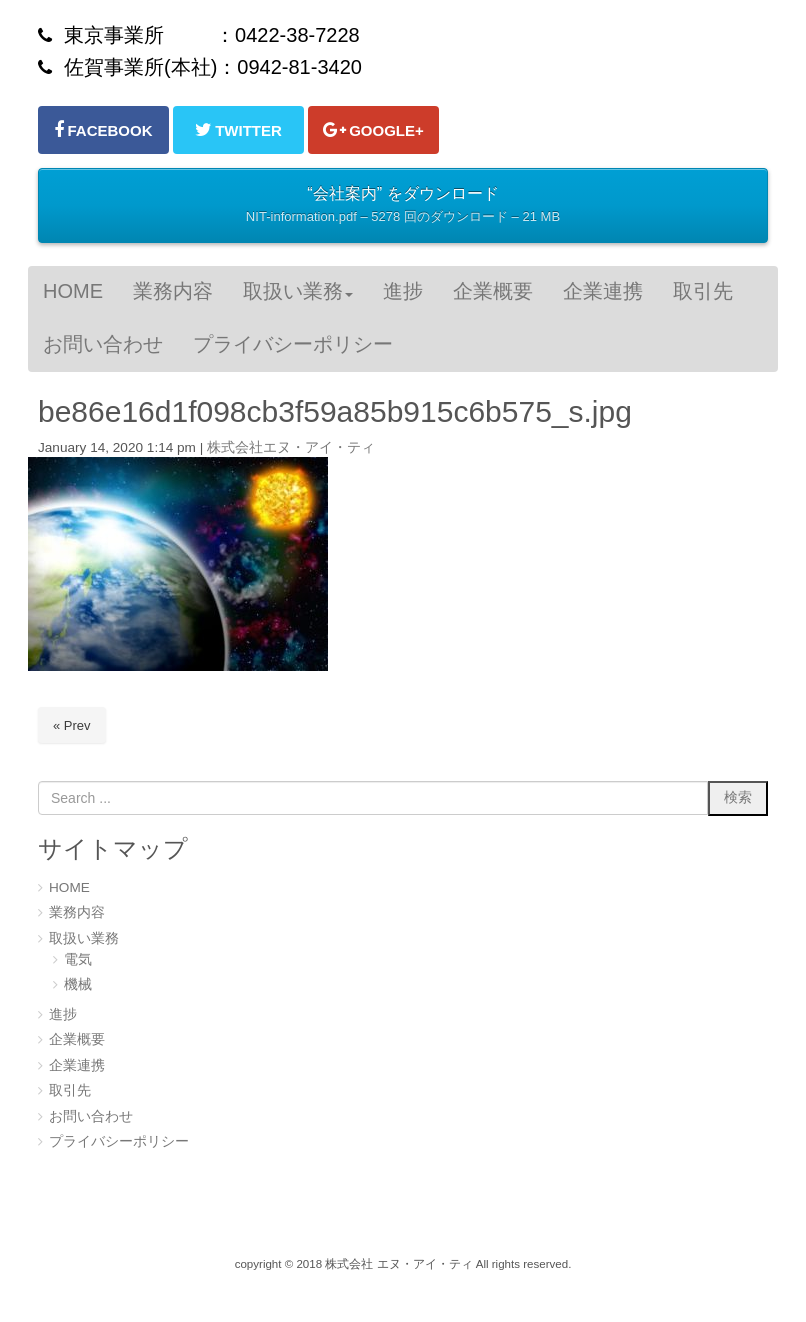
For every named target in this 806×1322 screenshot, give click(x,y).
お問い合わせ (91, 1116)
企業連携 (77, 1065)
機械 (78, 984)
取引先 (70, 1090)
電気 (78, 959)
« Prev (72, 725)
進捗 (63, 1014)
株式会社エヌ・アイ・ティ (291, 447)
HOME (69, 887)
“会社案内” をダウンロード (402, 207)
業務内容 (77, 912)
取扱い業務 (84, 938)
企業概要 (77, 1039)
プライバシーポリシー (119, 1141)
